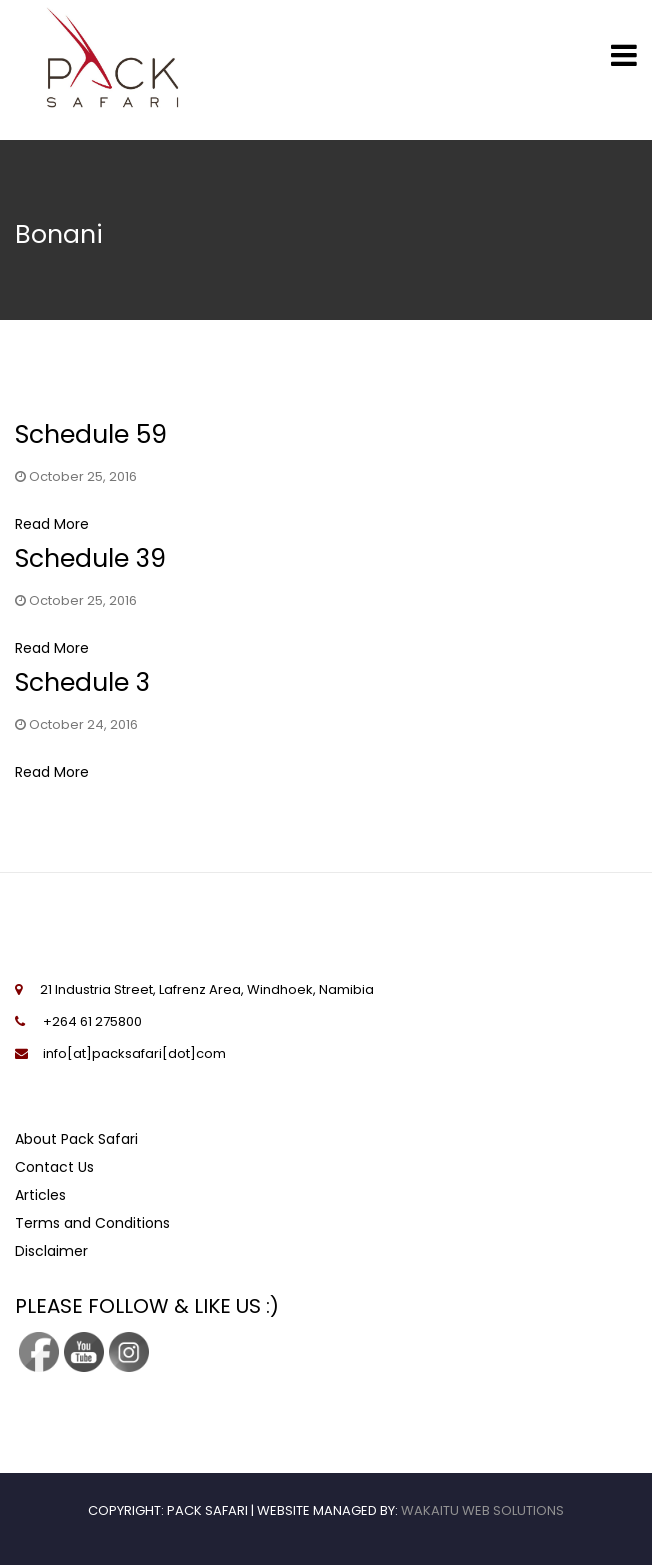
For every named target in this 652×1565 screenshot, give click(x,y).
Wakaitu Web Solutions (482, 1510)
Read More (52, 524)
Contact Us (54, 1167)
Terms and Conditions (92, 1223)
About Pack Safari (76, 1139)
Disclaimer (51, 1251)
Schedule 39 (90, 558)
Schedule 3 (82, 682)
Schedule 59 (91, 434)
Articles (40, 1195)
